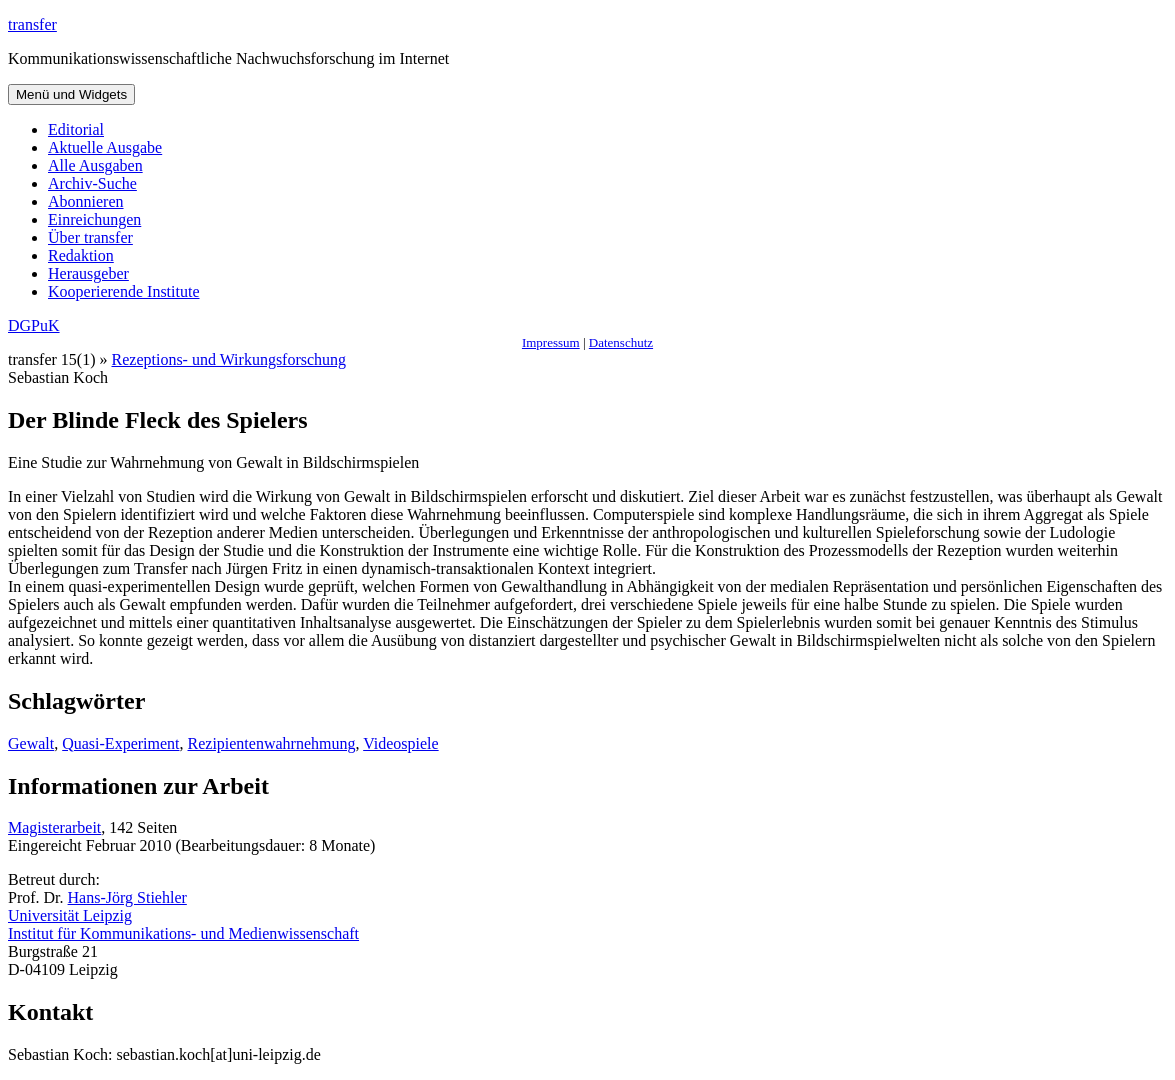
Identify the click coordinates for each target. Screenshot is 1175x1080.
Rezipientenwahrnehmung (272, 743)
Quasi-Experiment (120, 743)
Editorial (76, 129)
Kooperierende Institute (124, 291)
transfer (32, 24)
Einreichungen (94, 219)
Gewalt (31, 743)
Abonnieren (86, 201)
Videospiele (400, 743)
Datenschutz (621, 342)
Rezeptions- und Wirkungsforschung (229, 359)
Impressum (551, 342)
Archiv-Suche (92, 183)
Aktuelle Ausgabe (105, 147)
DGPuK (34, 325)
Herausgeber (88, 273)
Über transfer (90, 237)
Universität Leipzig (70, 915)
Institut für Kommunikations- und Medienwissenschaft (183, 933)
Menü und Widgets (71, 94)
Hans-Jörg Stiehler (127, 897)
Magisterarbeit (54, 827)
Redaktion (81, 255)
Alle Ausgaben (95, 165)
